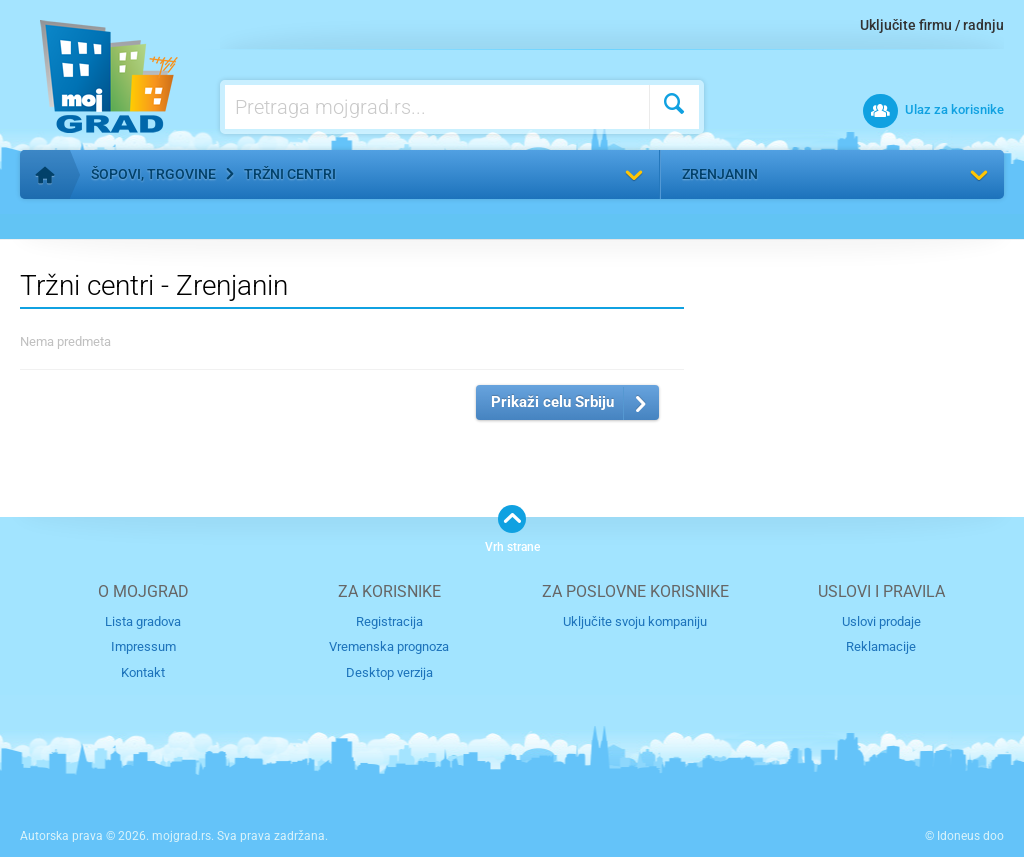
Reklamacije (881, 646)
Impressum (143, 646)
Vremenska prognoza (389, 646)
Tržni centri (290, 174)
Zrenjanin (720, 174)
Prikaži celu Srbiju (552, 402)
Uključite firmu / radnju (932, 25)
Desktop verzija (389, 672)
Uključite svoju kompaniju (635, 621)
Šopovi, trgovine (153, 174)
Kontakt (143, 672)
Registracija (389, 621)
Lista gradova (143, 621)
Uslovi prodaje (881, 621)
